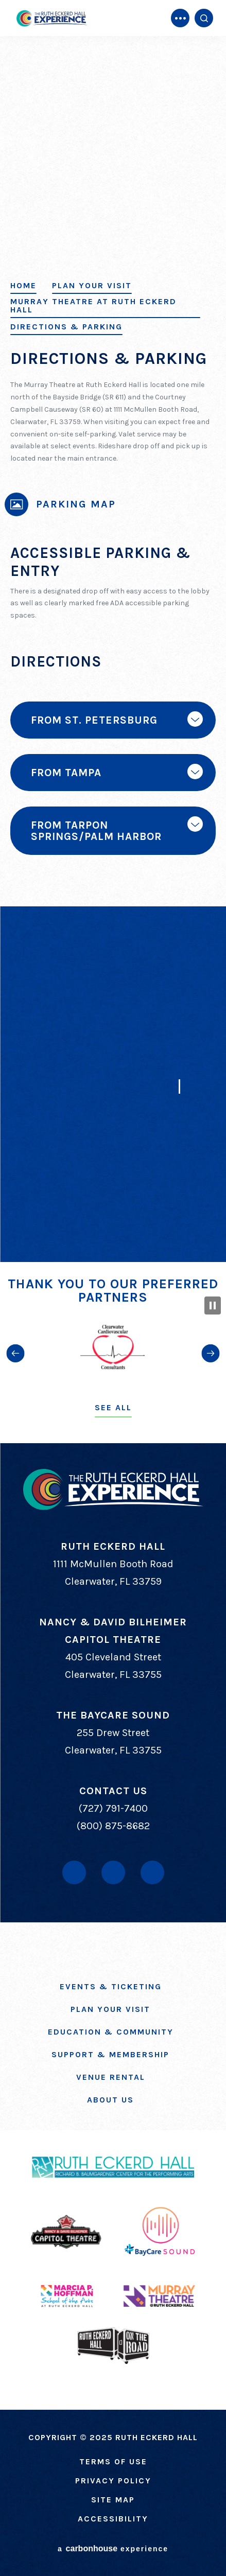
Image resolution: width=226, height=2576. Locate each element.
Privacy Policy (113, 2480)
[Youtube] (113, 1872)
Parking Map (76, 504)
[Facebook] (74, 1872)
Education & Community (110, 2032)
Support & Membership (110, 2054)
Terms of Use (113, 2461)
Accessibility (113, 2519)
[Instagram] (152, 1872)
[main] (113, 631)
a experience (113, 2548)
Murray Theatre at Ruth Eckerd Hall (93, 305)
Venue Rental (110, 2077)
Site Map (113, 2499)
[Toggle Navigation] (180, 18)
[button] (15, 1353)
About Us (110, 2100)
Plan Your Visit (92, 286)
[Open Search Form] (204, 18)
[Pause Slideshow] (212, 1305)
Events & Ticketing (111, 1986)
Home (23, 286)
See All (113, 1407)
